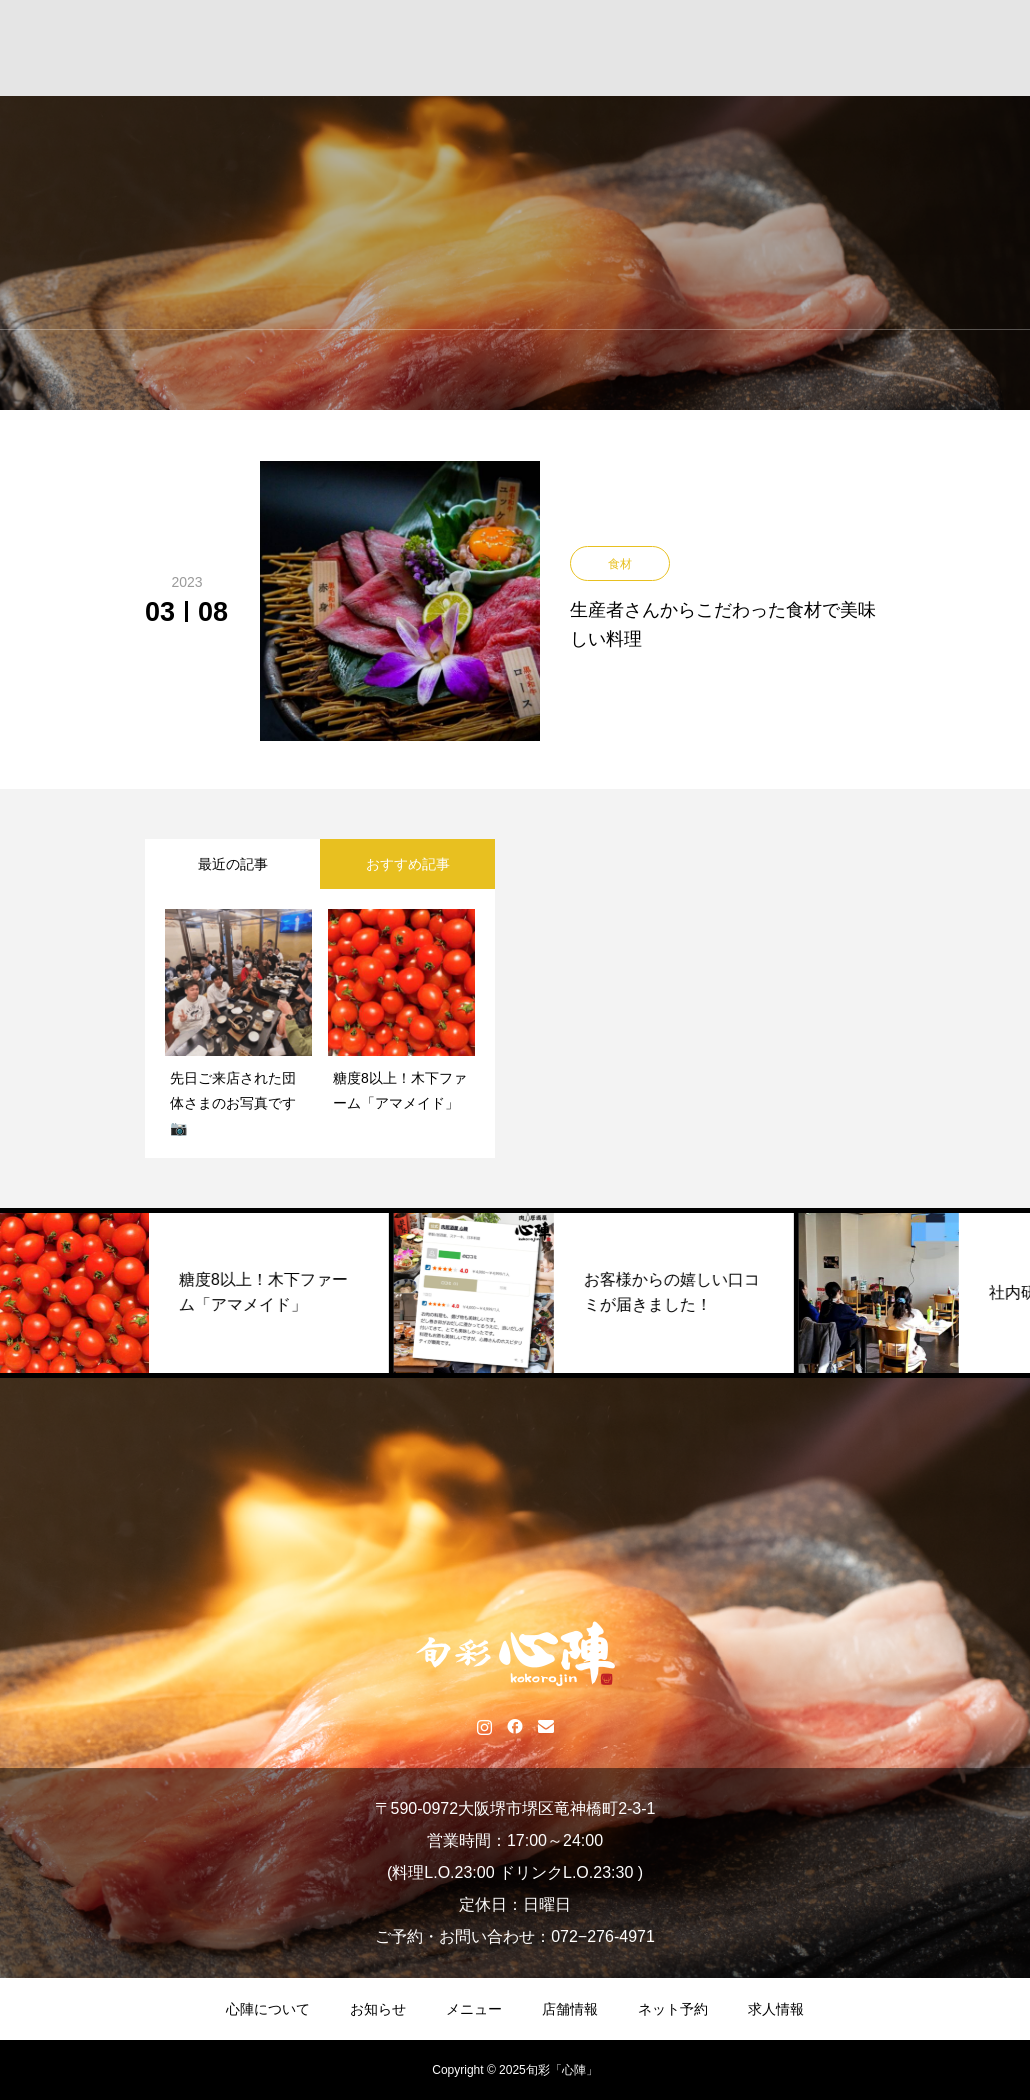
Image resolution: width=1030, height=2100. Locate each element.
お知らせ (378, 2009)
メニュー (474, 2009)
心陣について (268, 2009)
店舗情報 (570, 2009)
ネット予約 (673, 2009)
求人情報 (776, 2009)
